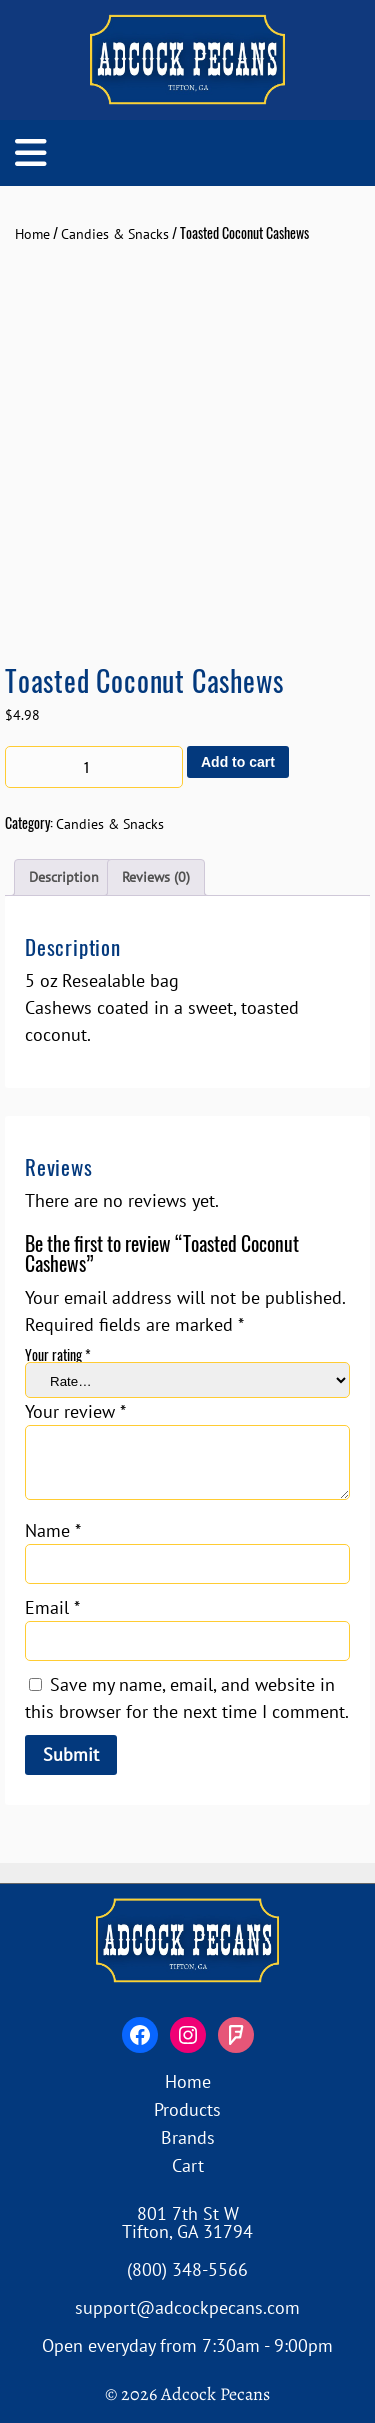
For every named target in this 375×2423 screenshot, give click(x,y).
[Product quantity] (94, 767)
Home (32, 234)
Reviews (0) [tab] (156, 877)
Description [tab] (64, 877)
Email (52, 1607)
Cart (188, 2165)
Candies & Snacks (115, 234)
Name (53, 1530)
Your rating (58, 1354)
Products (187, 2109)
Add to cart (238, 762)
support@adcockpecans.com (187, 2307)
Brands (188, 2137)
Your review (75, 1411)
